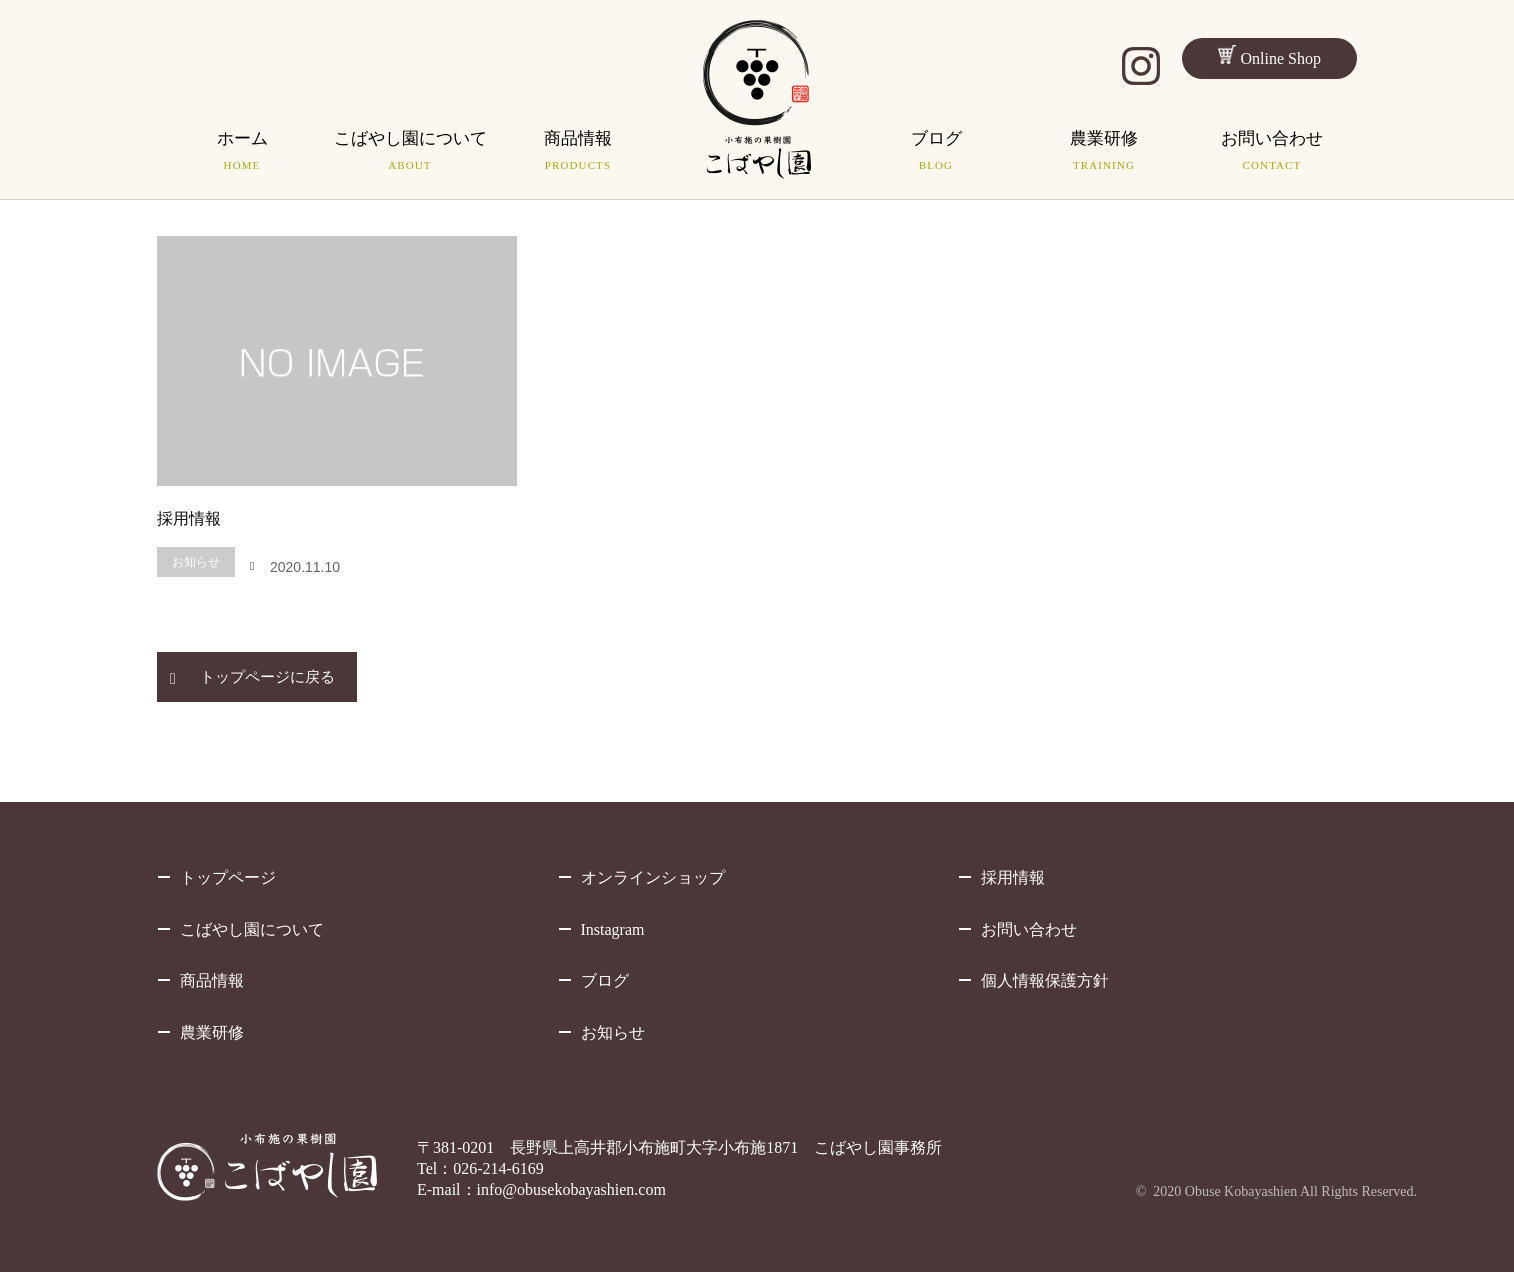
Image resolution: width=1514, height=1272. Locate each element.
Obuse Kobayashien (1241, 1191)
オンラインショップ (653, 877)
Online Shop (1269, 56)
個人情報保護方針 (1045, 980)
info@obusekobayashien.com (571, 1189)
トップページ (228, 877)
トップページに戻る (267, 677)
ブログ (605, 980)
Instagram (613, 929)
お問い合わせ (1029, 929)
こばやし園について (252, 929)
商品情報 (212, 980)
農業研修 (212, 1032)
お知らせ (196, 562)
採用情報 (189, 518)
